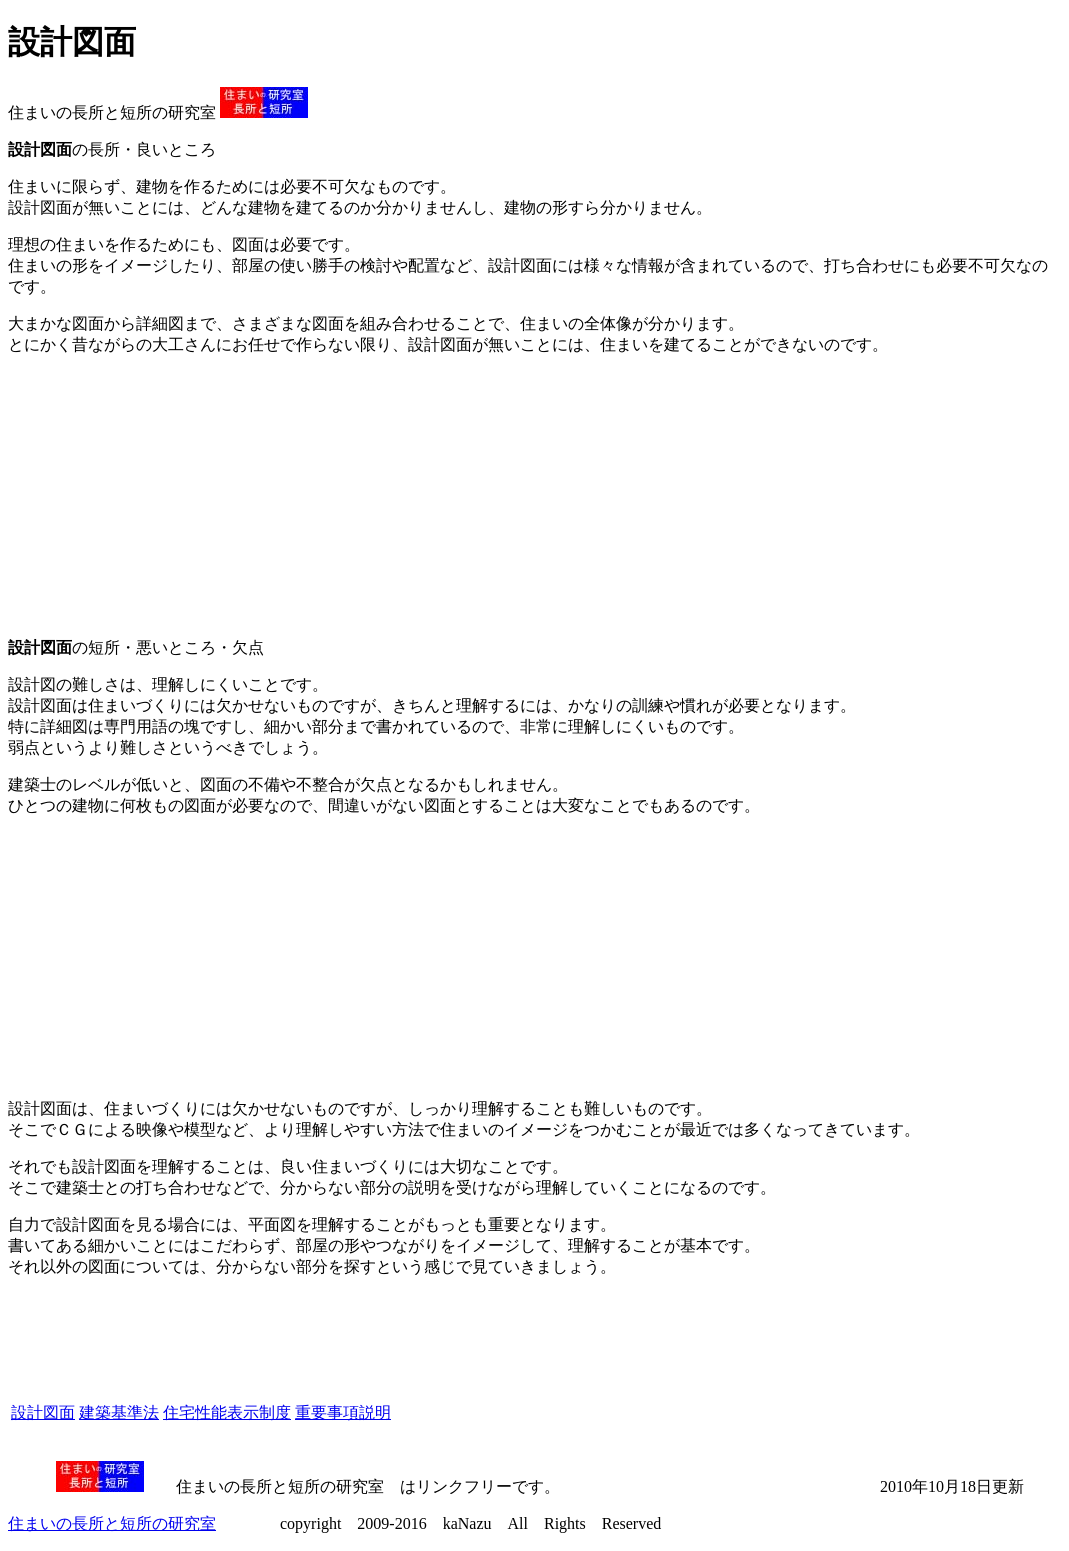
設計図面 (43, 1412)
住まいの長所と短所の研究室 (112, 1523)
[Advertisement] (158, 497)
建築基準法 (119, 1412)
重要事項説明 (343, 1412)
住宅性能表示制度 (227, 1412)
